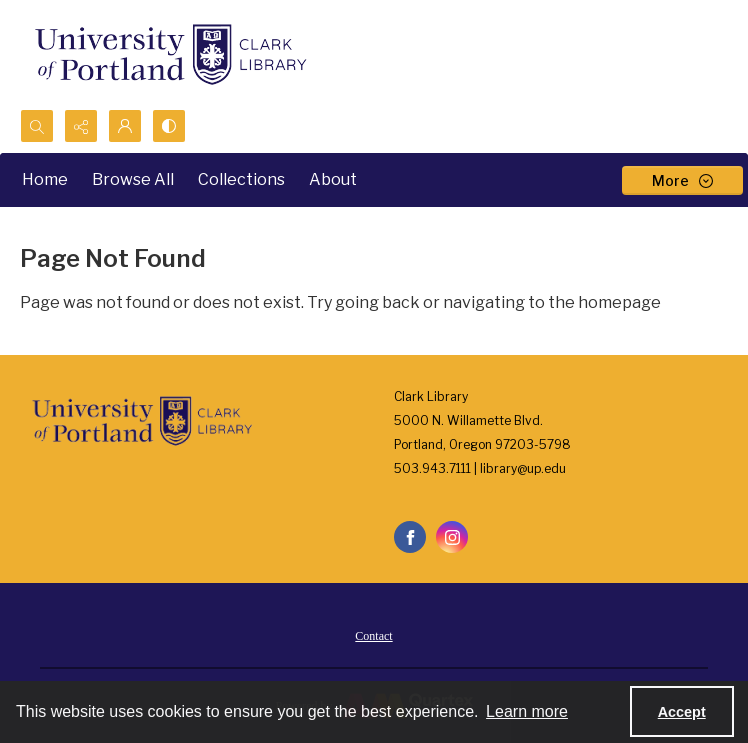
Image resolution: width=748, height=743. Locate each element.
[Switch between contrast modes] (169, 126)
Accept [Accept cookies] (682, 712)
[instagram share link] (452, 537)
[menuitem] (373, 635)
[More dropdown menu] (682, 180)
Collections (241, 179)
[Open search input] (37, 126)
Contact (373, 636)
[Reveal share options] (81, 126)
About (333, 179)
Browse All (133, 179)
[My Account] (125, 126)
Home (45, 179)
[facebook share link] (410, 537)
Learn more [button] (527, 711)
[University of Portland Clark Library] (170, 54)
